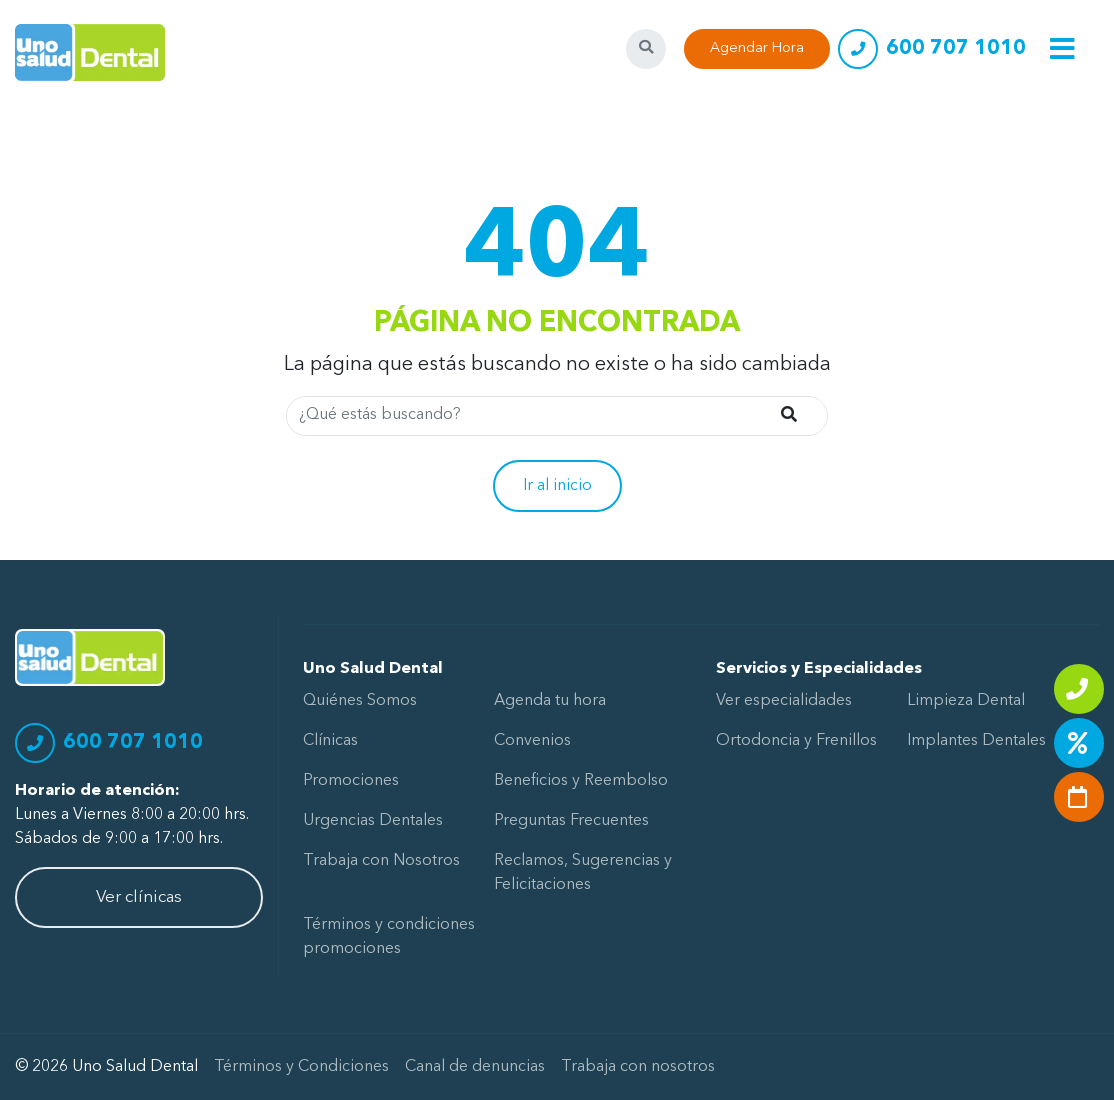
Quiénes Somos (360, 701)
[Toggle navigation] (1062, 48)
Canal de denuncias (475, 1067)
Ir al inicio (557, 486)
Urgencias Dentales (373, 821)
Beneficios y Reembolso (581, 781)
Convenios (532, 741)
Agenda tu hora (550, 701)
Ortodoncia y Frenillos (796, 741)
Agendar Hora (757, 48)
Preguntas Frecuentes (571, 821)
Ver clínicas (139, 897)
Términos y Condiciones (301, 1067)
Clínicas (330, 741)
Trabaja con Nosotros (381, 861)
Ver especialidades (784, 701)
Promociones (351, 781)
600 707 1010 (956, 49)
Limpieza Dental (966, 701)
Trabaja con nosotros (638, 1067)
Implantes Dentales (976, 741)
